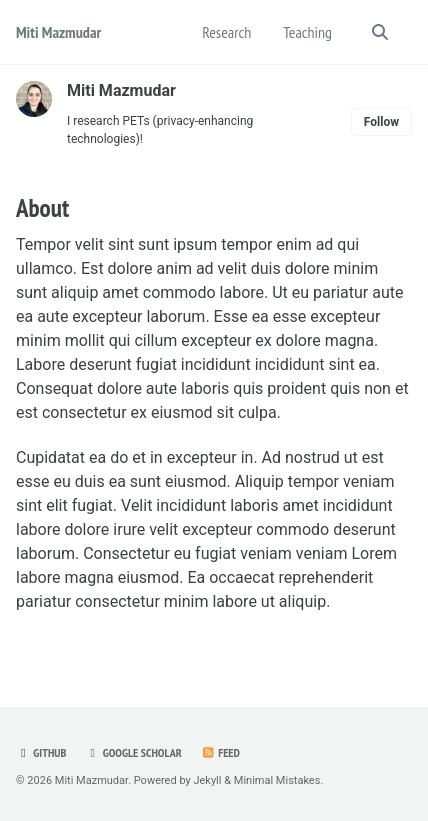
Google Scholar (133, 752)
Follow (381, 122)
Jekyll (207, 780)
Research (226, 32)
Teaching (307, 32)
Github (41, 752)
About (42, 208)
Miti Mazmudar (58, 32)
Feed (220, 752)
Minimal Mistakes (277, 780)
